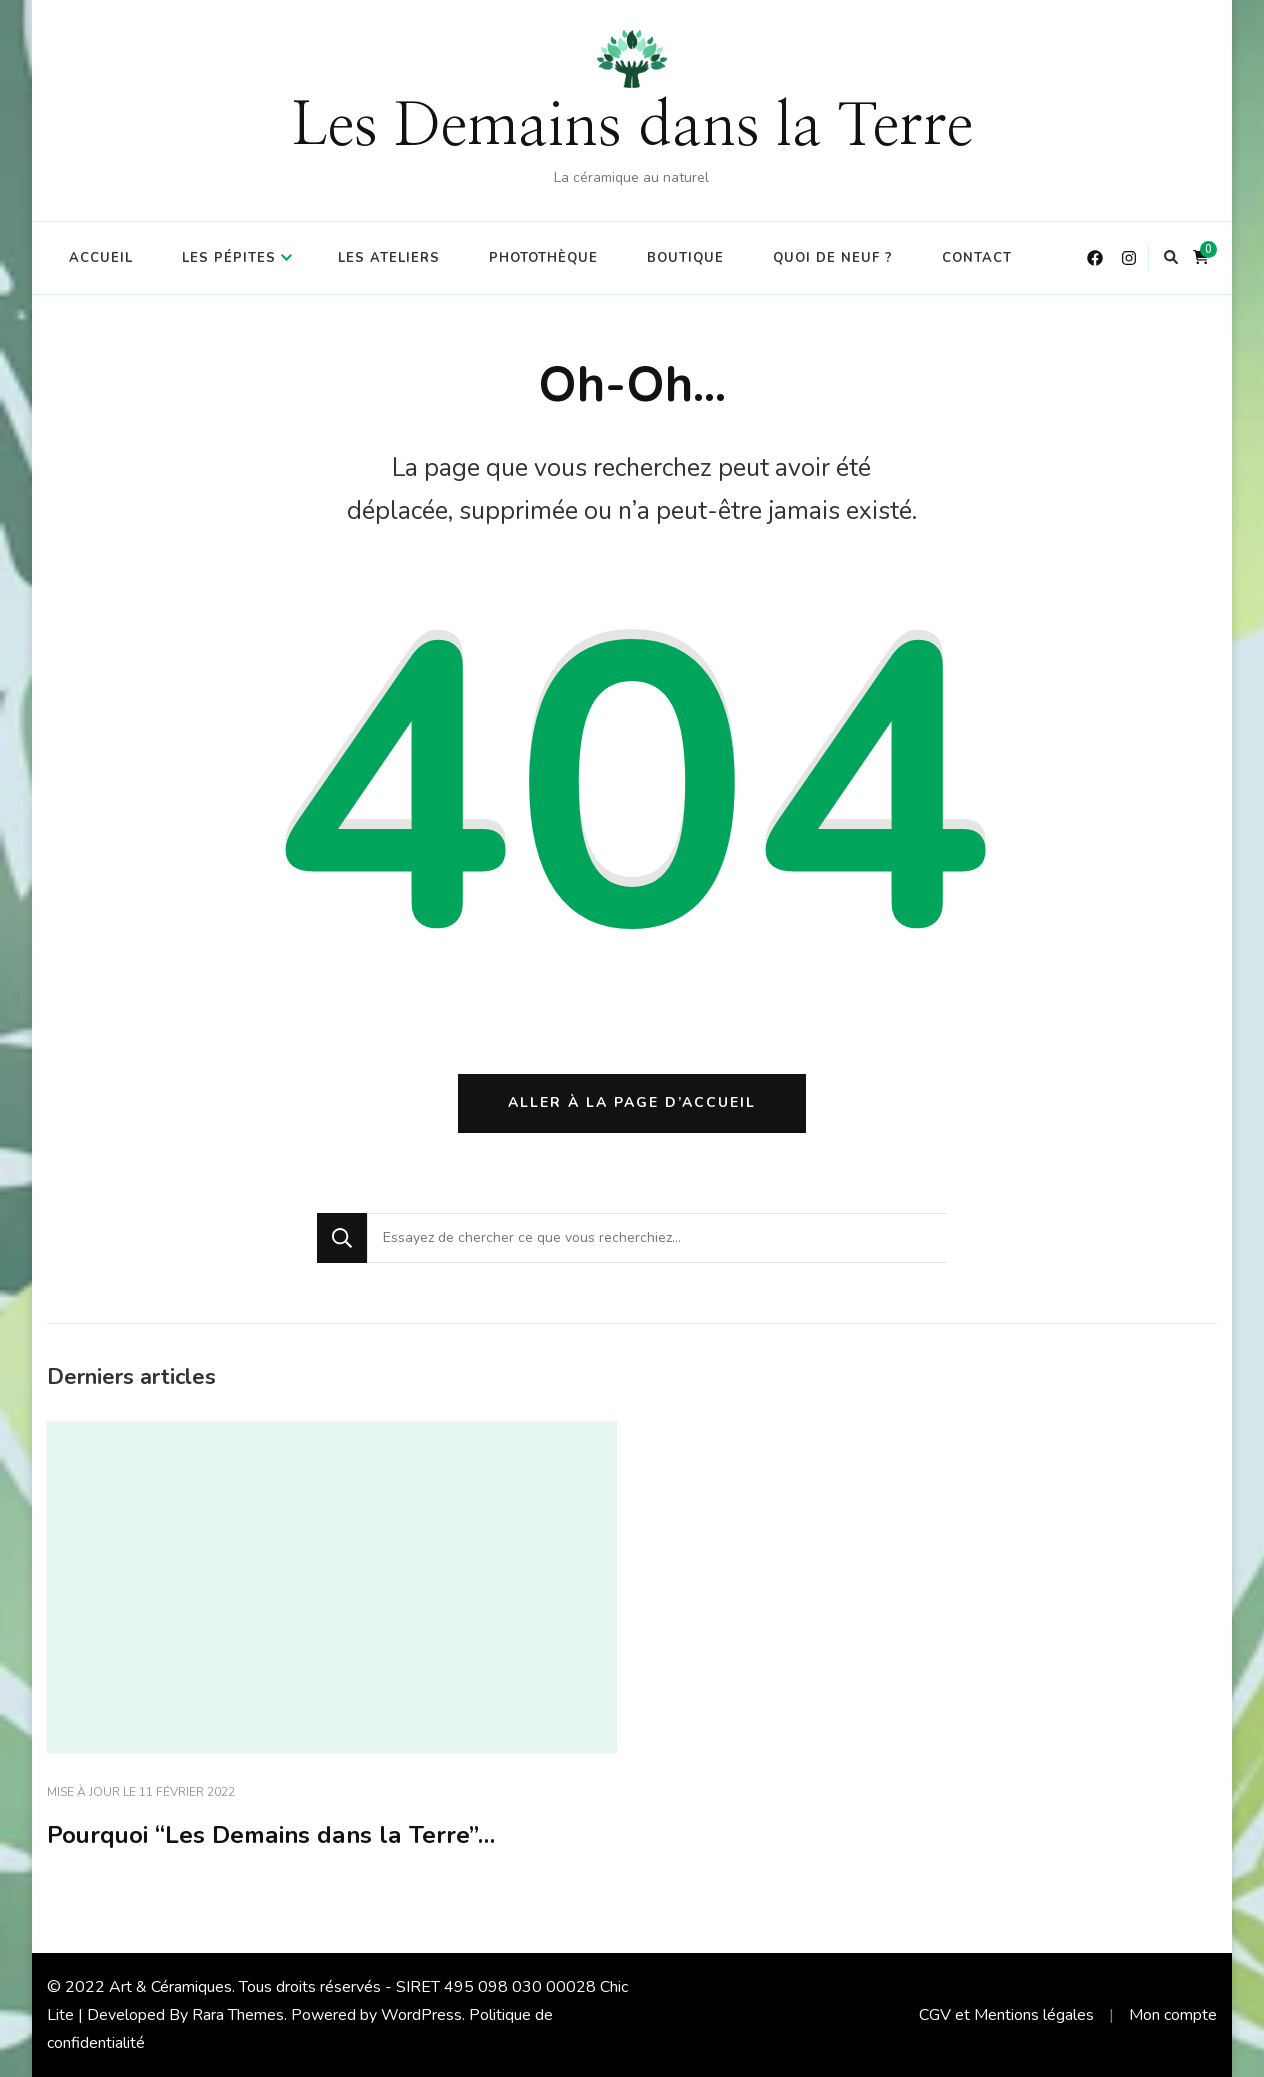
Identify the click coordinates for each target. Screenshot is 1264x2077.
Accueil (101, 258)
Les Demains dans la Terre (632, 127)
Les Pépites (229, 258)
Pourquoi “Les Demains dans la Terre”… (271, 1835)
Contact (977, 258)
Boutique (685, 258)
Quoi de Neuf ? (833, 258)
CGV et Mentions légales (1006, 2015)
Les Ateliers (389, 258)
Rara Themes (238, 2015)
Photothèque (543, 258)
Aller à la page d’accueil (632, 1102)
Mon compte (1173, 2015)
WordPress (421, 2015)
